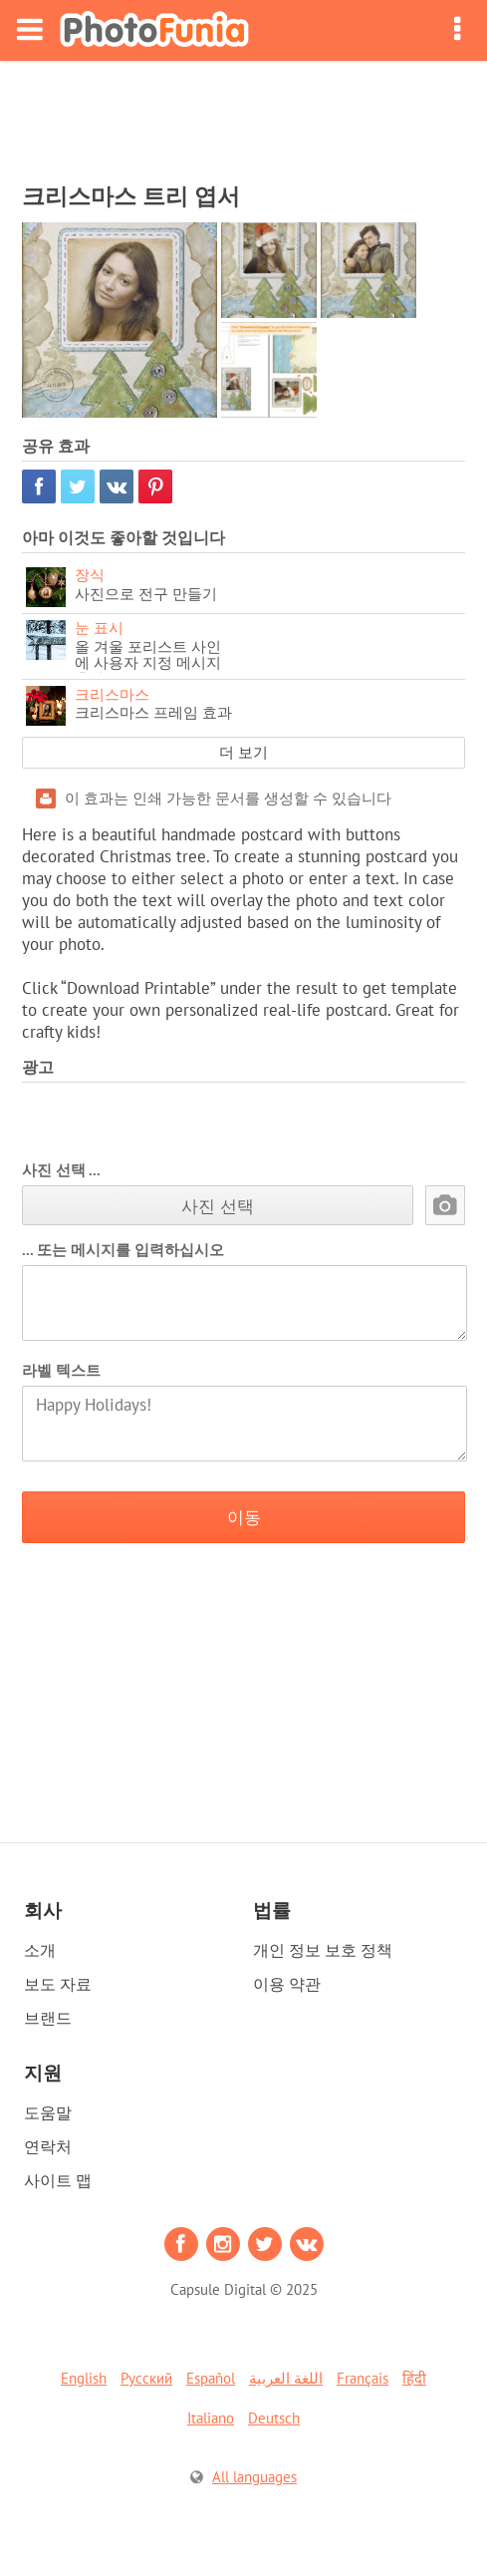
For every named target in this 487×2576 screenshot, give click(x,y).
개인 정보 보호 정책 (322, 1950)
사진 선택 (217, 1205)
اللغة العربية (286, 2378)
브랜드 (48, 2018)
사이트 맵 (58, 2180)
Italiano (210, 2418)
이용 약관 (287, 1984)
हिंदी (414, 2378)
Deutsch (274, 2418)
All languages (254, 2476)
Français (362, 2378)
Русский (146, 2378)
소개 (40, 1950)
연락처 (48, 2146)
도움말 (48, 2112)
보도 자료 (58, 1984)
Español (210, 2378)
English (84, 2378)
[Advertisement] (244, 115)
